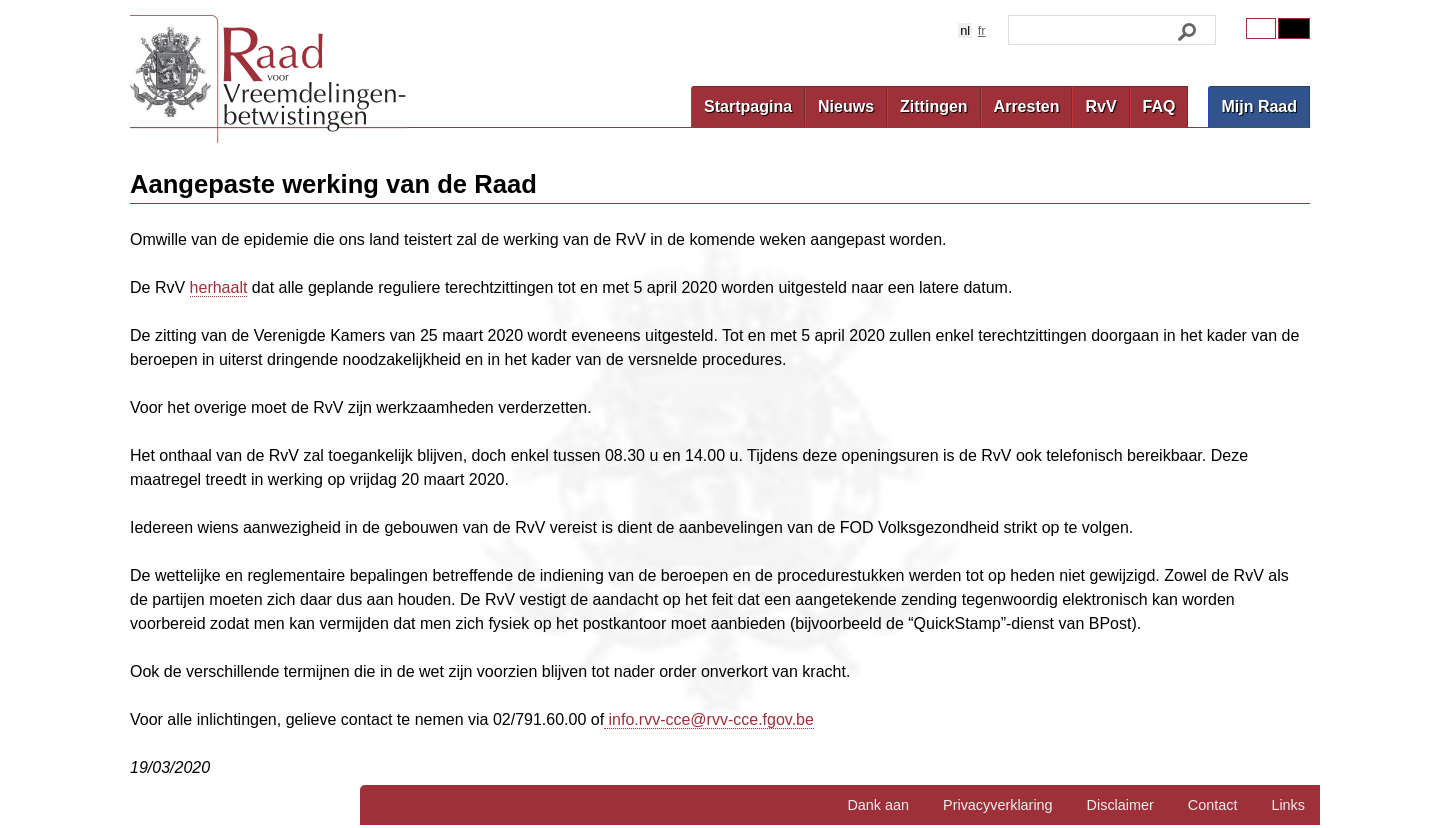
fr (982, 30)
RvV (1100, 106)
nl (965, 30)
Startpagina (748, 106)
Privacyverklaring (998, 805)
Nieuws (846, 106)
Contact (1213, 805)
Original (1261, 28)
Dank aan (878, 805)
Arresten (1027, 106)
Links (1288, 805)
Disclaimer (1120, 805)
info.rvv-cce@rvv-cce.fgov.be (709, 719)
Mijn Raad (1259, 106)
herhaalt (219, 287)
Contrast (1294, 28)
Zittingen (934, 106)
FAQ (1159, 106)
